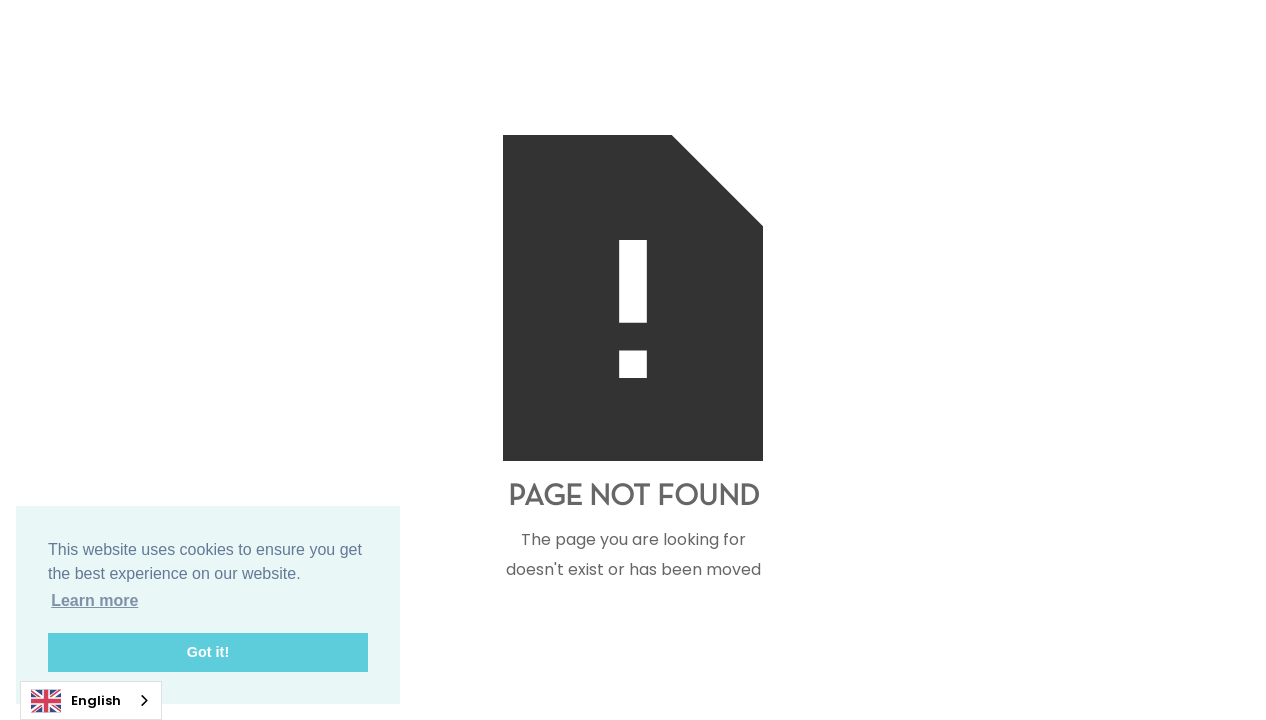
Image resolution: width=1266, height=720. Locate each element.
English (76, 701)
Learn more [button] (94, 600)
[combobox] (91, 700)
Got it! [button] (208, 652)
